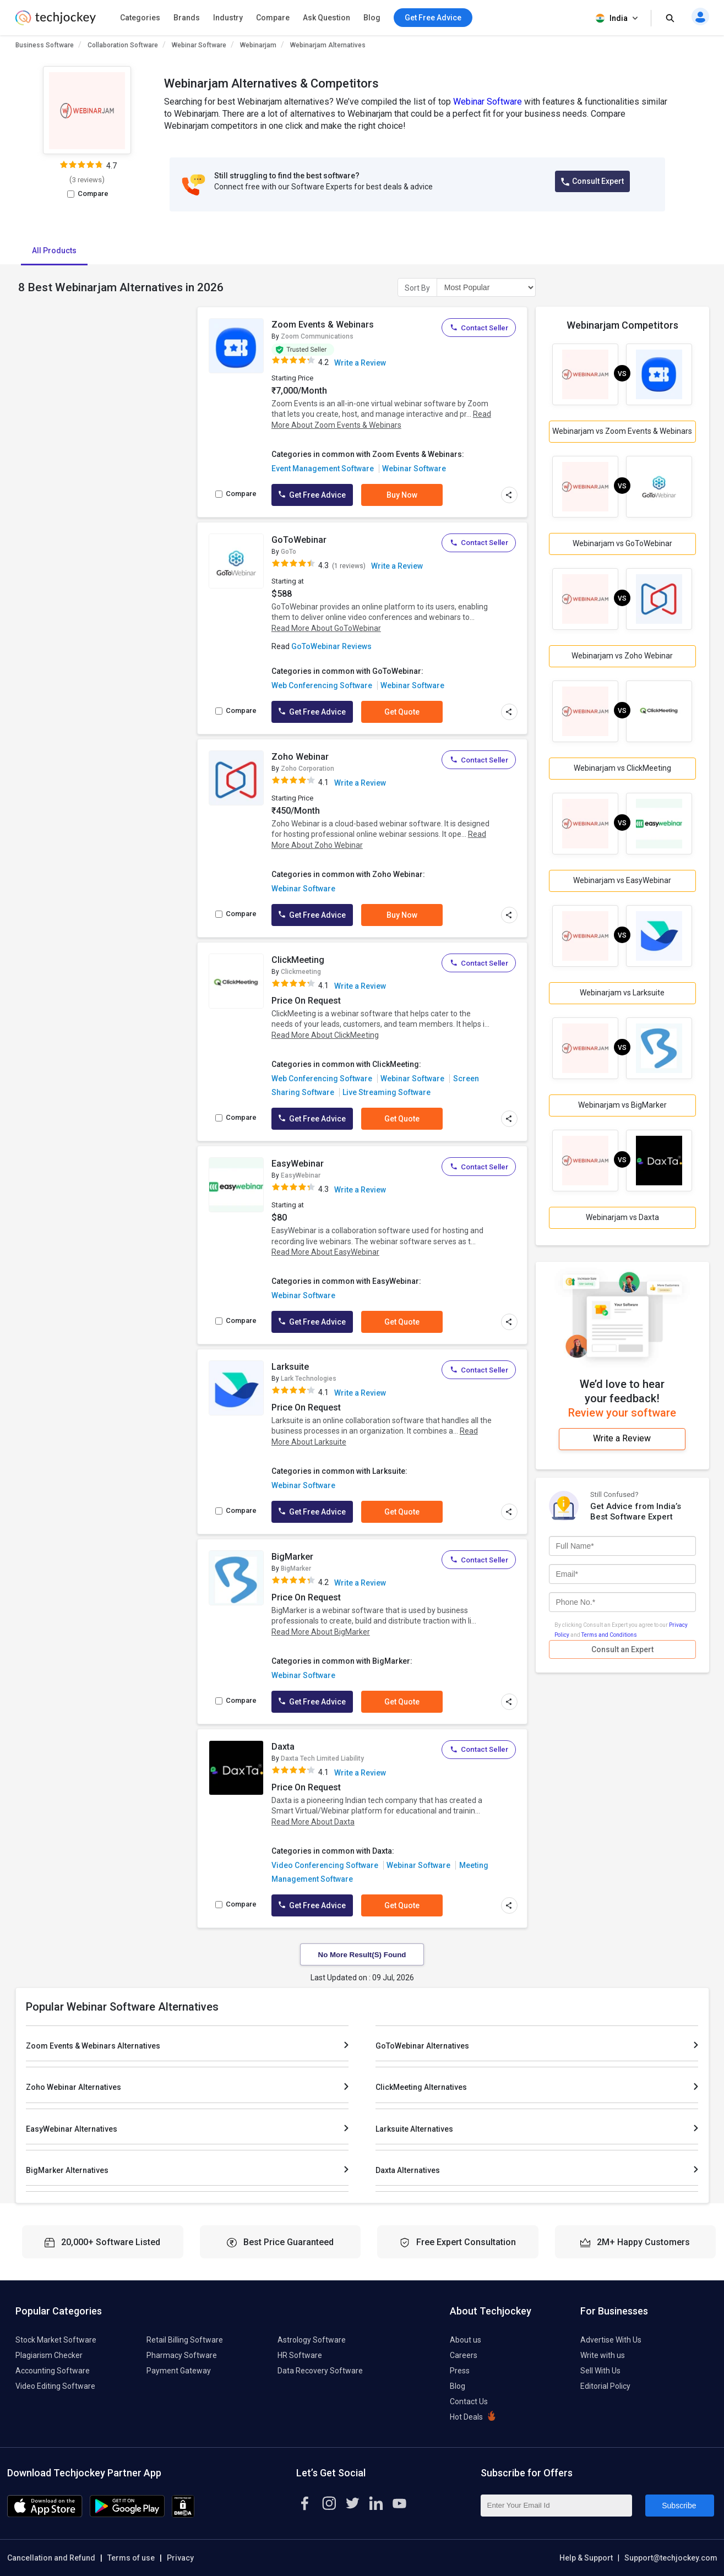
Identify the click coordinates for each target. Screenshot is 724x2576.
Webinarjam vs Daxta (622, 1217)
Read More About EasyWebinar (325, 1252)
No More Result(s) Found (362, 1955)
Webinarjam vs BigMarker (622, 1105)
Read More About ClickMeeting (325, 1035)
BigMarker (292, 1556)
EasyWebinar (297, 1163)
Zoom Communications (317, 336)
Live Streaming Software (386, 1092)
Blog (371, 17)
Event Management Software (322, 468)
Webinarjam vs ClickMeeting (622, 768)
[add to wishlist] (252, 326)
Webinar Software (199, 45)
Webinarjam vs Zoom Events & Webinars (622, 431)
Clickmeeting (301, 971)
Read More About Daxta (313, 1821)
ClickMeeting (297, 960)
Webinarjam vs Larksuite (622, 992)
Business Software (44, 45)
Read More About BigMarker (320, 1631)
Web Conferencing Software (321, 685)
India (618, 18)
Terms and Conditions (609, 1635)
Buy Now (402, 495)
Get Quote (402, 711)
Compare (273, 17)
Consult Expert (592, 181)
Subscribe (679, 2505)
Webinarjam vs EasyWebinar (622, 880)
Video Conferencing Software (324, 1865)
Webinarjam (258, 45)
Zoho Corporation (307, 768)
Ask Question (326, 17)
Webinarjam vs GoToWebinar (622, 543)
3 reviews (87, 180)
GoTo (288, 551)
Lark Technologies (308, 1378)
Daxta (283, 1746)
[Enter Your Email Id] (556, 2506)
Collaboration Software (123, 45)
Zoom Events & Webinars (322, 324)
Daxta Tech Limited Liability (322, 1758)
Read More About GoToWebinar (326, 628)
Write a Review (360, 362)
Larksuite (290, 1366)
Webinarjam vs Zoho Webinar (622, 655)
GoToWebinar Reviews (331, 646)
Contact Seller (478, 327)
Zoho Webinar (300, 756)
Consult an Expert (622, 1649)
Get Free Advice (312, 495)
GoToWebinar (298, 540)
